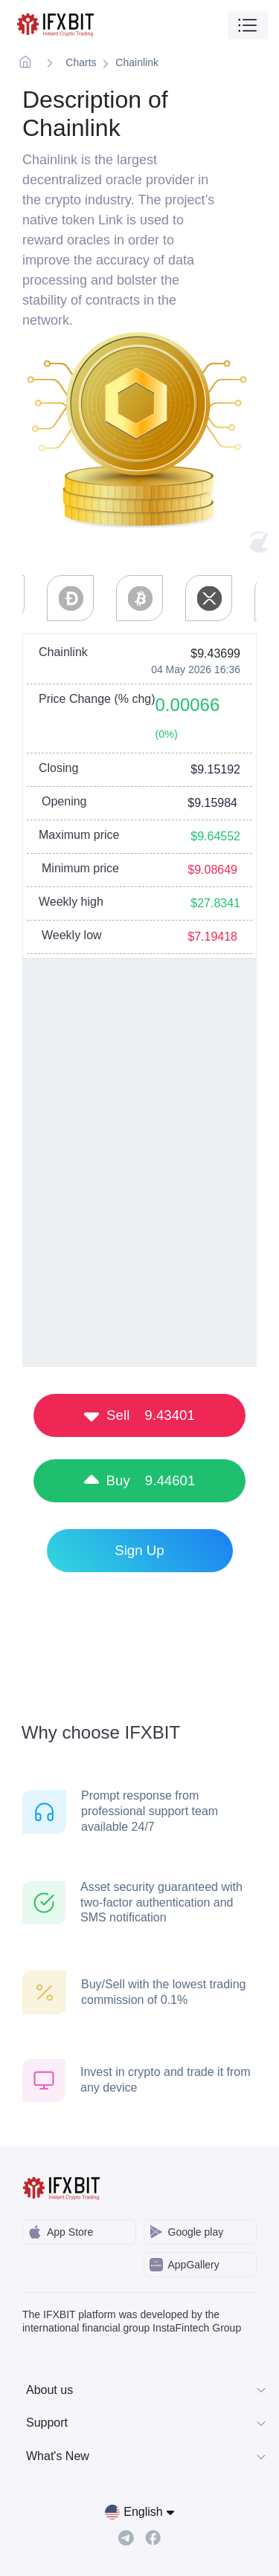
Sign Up (139, 1550)
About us (147, 2390)
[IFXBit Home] (56, 25)
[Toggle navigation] (248, 25)
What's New (147, 2456)
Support (147, 2423)
